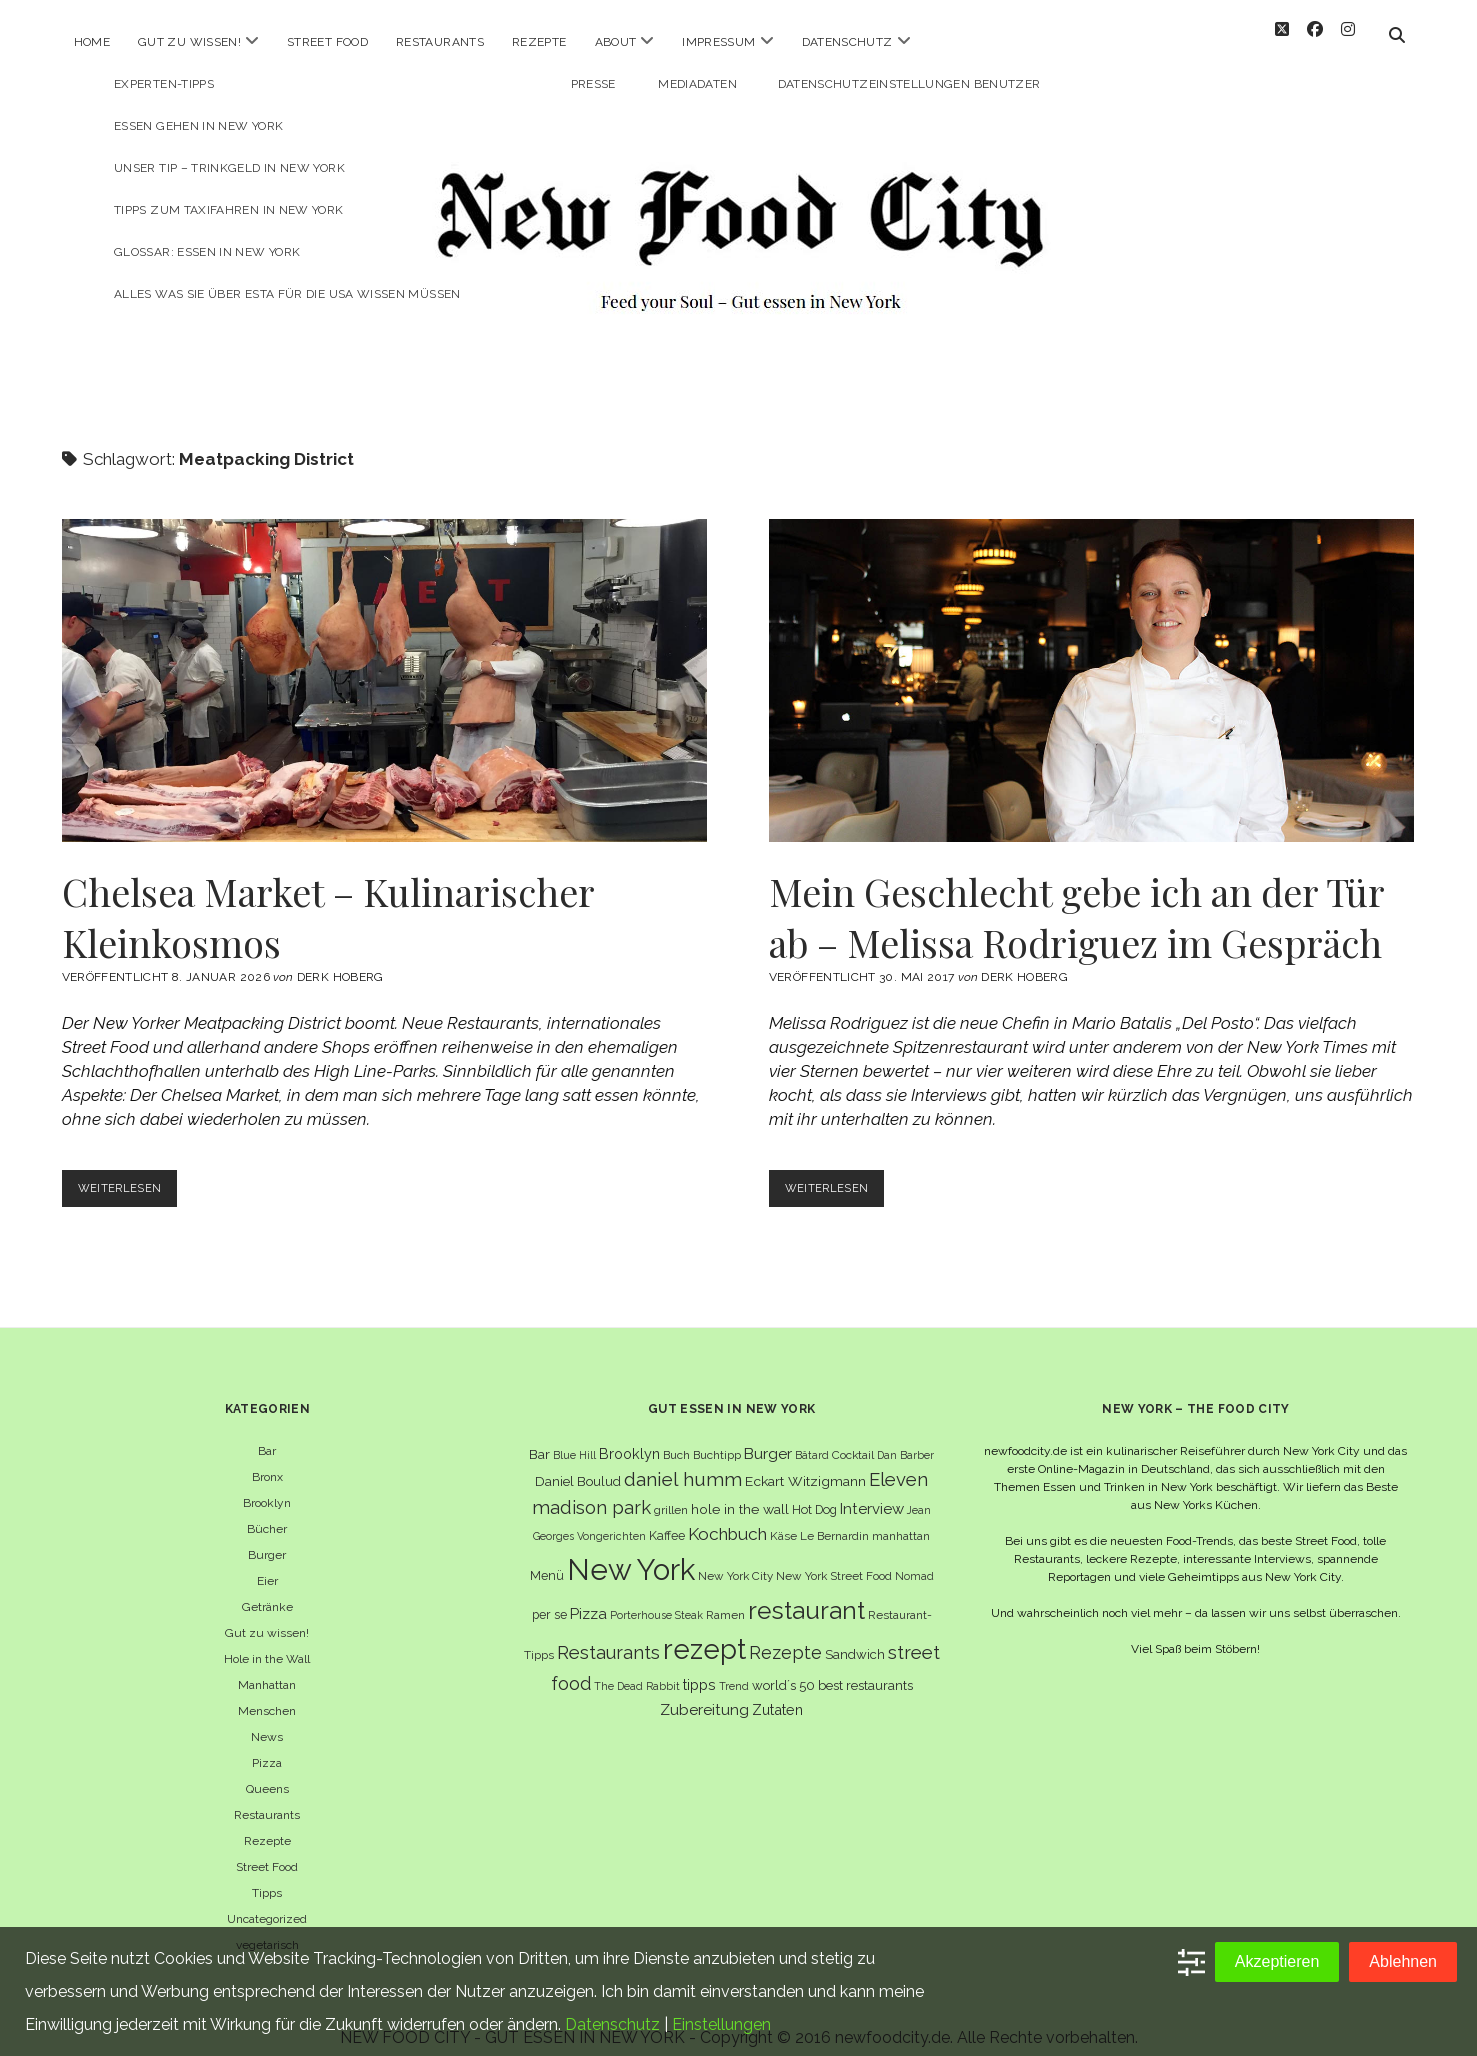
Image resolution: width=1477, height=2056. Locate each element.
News (267, 1719)
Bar (267, 1433)
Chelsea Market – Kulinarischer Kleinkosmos (385, 662)
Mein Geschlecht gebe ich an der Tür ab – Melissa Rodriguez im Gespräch (1092, 662)
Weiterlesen (132, 1174)
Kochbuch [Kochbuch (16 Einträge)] (727, 1516)
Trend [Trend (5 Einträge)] (734, 1668)
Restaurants (440, 42)
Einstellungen (721, 2024)
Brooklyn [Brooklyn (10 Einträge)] (629, 1435)
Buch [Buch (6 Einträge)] (676, 1437)
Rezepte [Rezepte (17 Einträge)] (785, 1634)
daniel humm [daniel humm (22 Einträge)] (683, 1461)
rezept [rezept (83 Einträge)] (704, 1631)
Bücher (267, 1511)
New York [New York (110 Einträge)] (631, 1551)
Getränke (267, 1589)
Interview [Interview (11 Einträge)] (872, 1491)
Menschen (267, 1693)
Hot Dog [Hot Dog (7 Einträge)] (814, 1491)
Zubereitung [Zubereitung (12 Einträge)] (704, 1690)
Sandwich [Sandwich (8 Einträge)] (855, 1636)
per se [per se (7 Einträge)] (549, 1596)
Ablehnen (1403, 1961)
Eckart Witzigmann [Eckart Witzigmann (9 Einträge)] (805, 1463)
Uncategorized (267, 1901)
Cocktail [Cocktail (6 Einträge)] (853, 1437)
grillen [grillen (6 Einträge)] (671, 1492)
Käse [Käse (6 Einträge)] (783, 1518)
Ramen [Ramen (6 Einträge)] (725, 1597)
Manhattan (267, 1667)
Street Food (327, 42)
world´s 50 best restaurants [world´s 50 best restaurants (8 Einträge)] (832, 1667)
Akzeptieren (1277, 1961)
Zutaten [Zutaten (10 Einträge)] (777, 1690)
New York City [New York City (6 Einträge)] (735, 1558)
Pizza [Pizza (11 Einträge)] (588, 1596)
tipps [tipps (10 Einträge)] (699, 1666)
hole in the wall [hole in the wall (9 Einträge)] (740, 1491)
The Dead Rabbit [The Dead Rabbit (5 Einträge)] (637, 1668)
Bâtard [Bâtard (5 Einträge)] (812, 1437)
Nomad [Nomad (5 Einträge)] (914, 1558)
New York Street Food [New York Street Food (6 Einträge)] (834, 1558)
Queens (267, 1771)
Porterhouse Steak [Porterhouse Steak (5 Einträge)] (656, 1597)
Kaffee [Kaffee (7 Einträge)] (667, 1517)
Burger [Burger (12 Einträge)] (768, 1435)
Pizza (267, 1745)
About (616, 42)
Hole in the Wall (267, 1641)
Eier (267, 1563)
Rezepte (539, 42)
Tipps (267, 1875)
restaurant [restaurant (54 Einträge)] (806, 1592)
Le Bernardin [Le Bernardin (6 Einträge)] (834, 1518)
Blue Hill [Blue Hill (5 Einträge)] (574, 1437)
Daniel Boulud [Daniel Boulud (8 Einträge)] (578, 1463)
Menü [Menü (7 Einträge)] (547, 1557)
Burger (267, 1537)
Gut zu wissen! (189, 42)
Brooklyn (267, 1485)
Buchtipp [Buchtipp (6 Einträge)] (717, 1437)
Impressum (718, 42)
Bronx (267, 1459)
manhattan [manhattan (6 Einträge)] (901, 1518)
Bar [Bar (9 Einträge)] (539, 1436)
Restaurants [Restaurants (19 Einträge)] (608, 1634)
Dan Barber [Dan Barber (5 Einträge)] (905, 1437)
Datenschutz (847, 42)
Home (92, 42)
